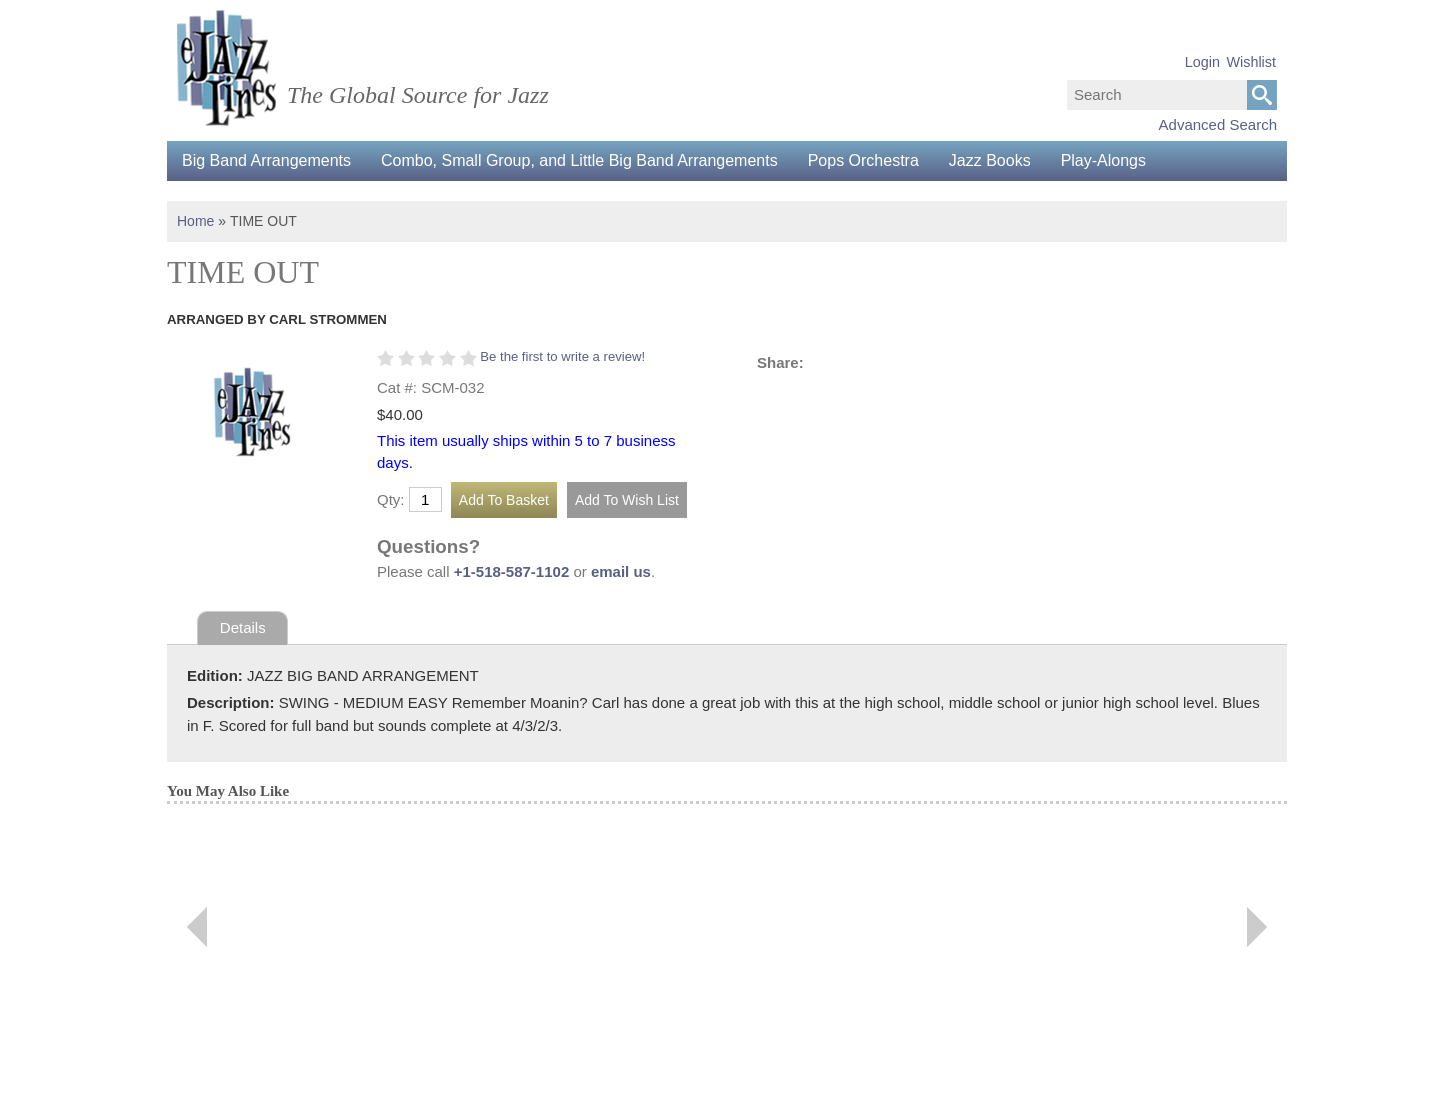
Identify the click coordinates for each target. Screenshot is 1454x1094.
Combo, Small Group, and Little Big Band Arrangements (579, 160)
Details (243, 627)
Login (1202, 62)
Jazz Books (990, 160)
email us (621, 571)
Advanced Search (1218, 124)
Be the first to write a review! (562, 356)
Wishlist (1251, 62)
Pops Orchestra (863, 160)
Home (195, 221)
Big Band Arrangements (266, 160)
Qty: (391, 499)
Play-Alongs (1103, 160)
